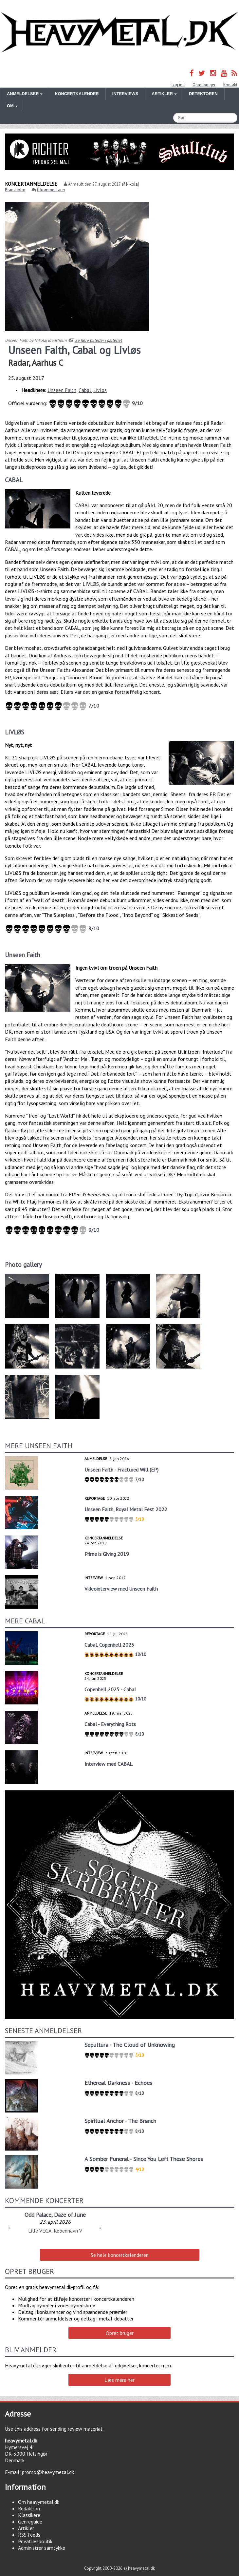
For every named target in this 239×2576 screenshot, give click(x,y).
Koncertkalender (77, 93)
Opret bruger (204, 85)
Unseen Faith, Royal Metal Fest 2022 (125, 1509)
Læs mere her (119, 2380)
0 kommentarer (51, 190)
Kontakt (230, 85)
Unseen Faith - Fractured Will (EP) (121, 1469)
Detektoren (203, 93)
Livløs (100, 390)
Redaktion (29, 2508)
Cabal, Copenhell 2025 (109, 1644)
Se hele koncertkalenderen (120, 2255)
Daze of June (70, 2214)
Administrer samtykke (41, 2548)
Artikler (26, 2528)
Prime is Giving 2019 (106, 1554)
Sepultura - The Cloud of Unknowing (129, 2045)
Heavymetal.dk (119, 32)
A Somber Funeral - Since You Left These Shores (143, 2159)
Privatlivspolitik (35, 2541)
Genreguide (30, 2521)
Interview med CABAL (108, 1764)
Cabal (85, 390)
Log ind (178, 85)
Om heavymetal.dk (38, 2502)
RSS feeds (29, 2534)
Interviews (125, 93)
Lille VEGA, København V (55, 2230)
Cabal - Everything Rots (110, 1724)
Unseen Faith (61, 390)
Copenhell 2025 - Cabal (110, 1689)
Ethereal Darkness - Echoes (118, 2083)
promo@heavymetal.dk (48, 2472)
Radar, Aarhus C (35, 362)
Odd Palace (38, 2214)
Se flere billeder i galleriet (98, 340)
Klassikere (29, 2515)
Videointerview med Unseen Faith (121, 1588)
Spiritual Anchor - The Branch (120, 2121)
